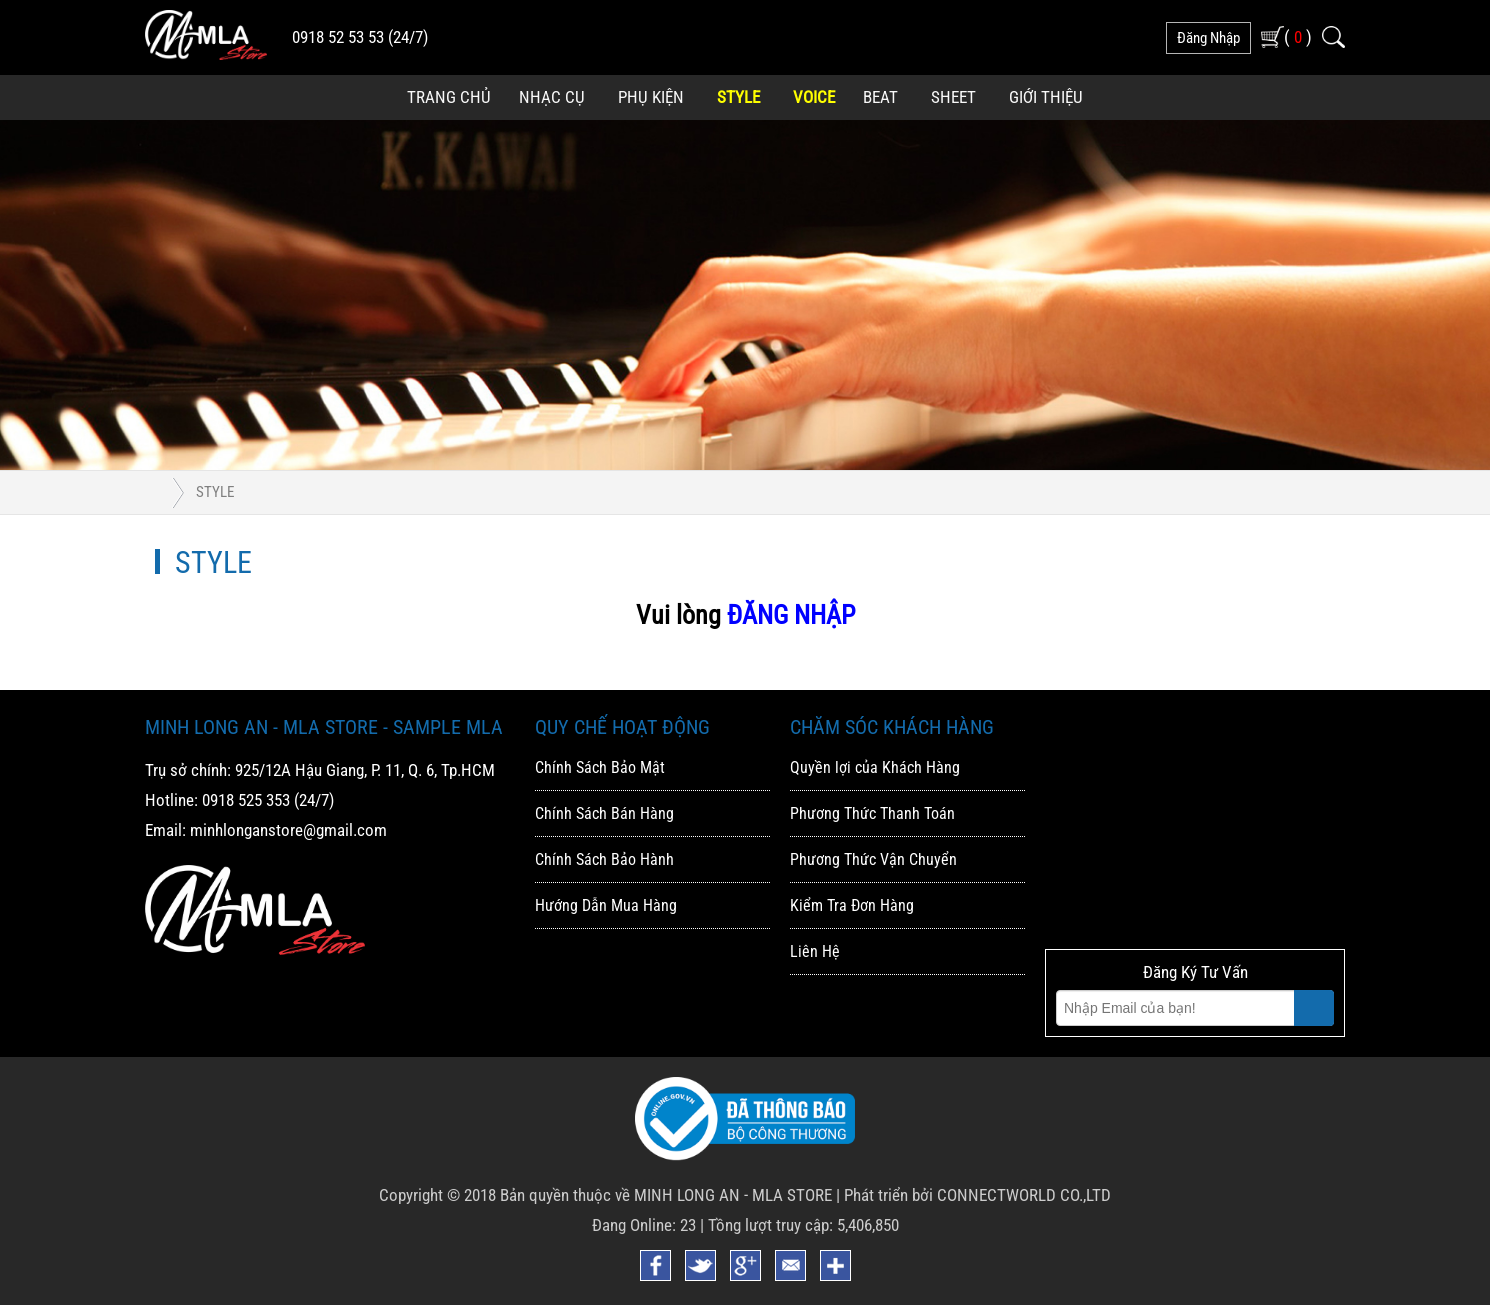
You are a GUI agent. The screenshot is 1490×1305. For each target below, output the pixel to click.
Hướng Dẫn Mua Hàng (606, 905)
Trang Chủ (449, 97)
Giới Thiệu (1046, 97)
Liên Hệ (815, 951)
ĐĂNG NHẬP (791, 615)
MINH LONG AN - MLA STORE (733, 1195)
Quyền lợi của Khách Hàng (875, 767)
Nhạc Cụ (552, 97)
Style (738, 97)
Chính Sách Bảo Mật (600, 767)
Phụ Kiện (651, 97)
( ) (1298, 36)
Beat (880, 97)
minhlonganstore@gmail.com (288, 830)
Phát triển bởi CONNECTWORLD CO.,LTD (977, 1195)
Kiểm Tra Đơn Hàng (852, 905)
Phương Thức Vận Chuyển (873, 859)
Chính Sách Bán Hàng (604, 813)
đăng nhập (1208, 38)
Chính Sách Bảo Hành (604, 859)
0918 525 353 (246, 800)
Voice (814, 97)
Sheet (953, 97)
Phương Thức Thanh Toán (872, 813)
